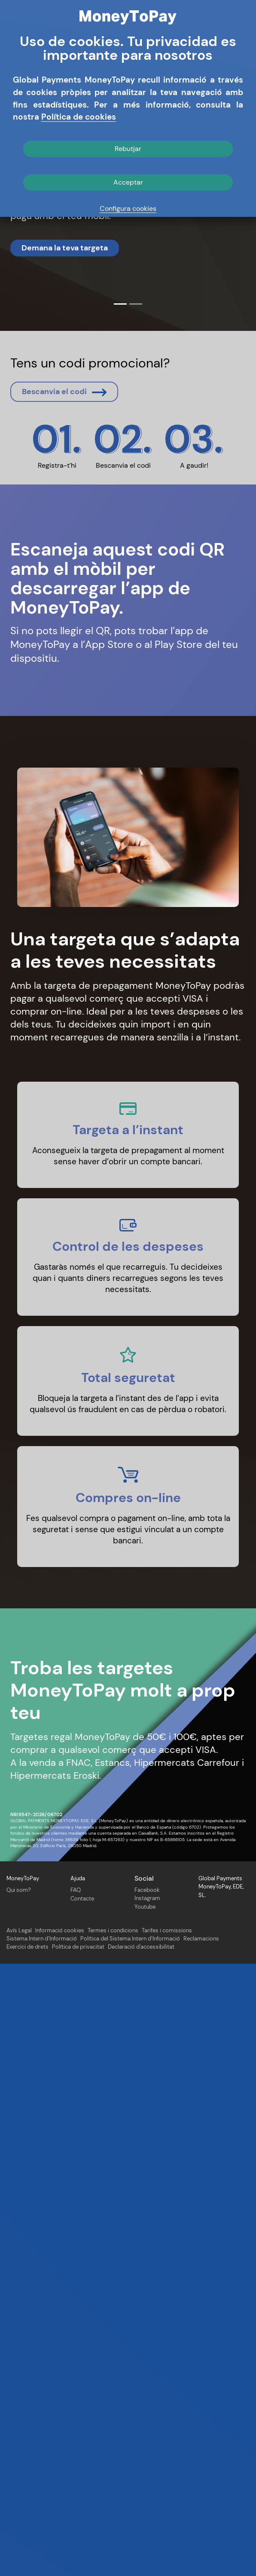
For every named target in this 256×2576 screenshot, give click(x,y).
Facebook (147, 2502)
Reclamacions (201, 2551)
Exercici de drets (27, 2558)
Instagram (147, 2510)
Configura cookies (128, 208)
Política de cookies (78, 116)
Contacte (82, 2510)
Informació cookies (59, 2542)
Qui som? (18, 2502)
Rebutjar (128, 148)
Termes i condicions (113, 2542)
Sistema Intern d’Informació (41, 2551)
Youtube (144, 2519)
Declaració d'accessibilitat (141, 2558)
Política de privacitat (78, 2558)
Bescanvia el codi (64, 725)
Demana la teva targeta (64, 248)
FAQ (75, 2502)
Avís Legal (19, 2542)
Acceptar (128, 182)
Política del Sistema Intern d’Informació (130, 2551)
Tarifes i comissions (167, 2542)
